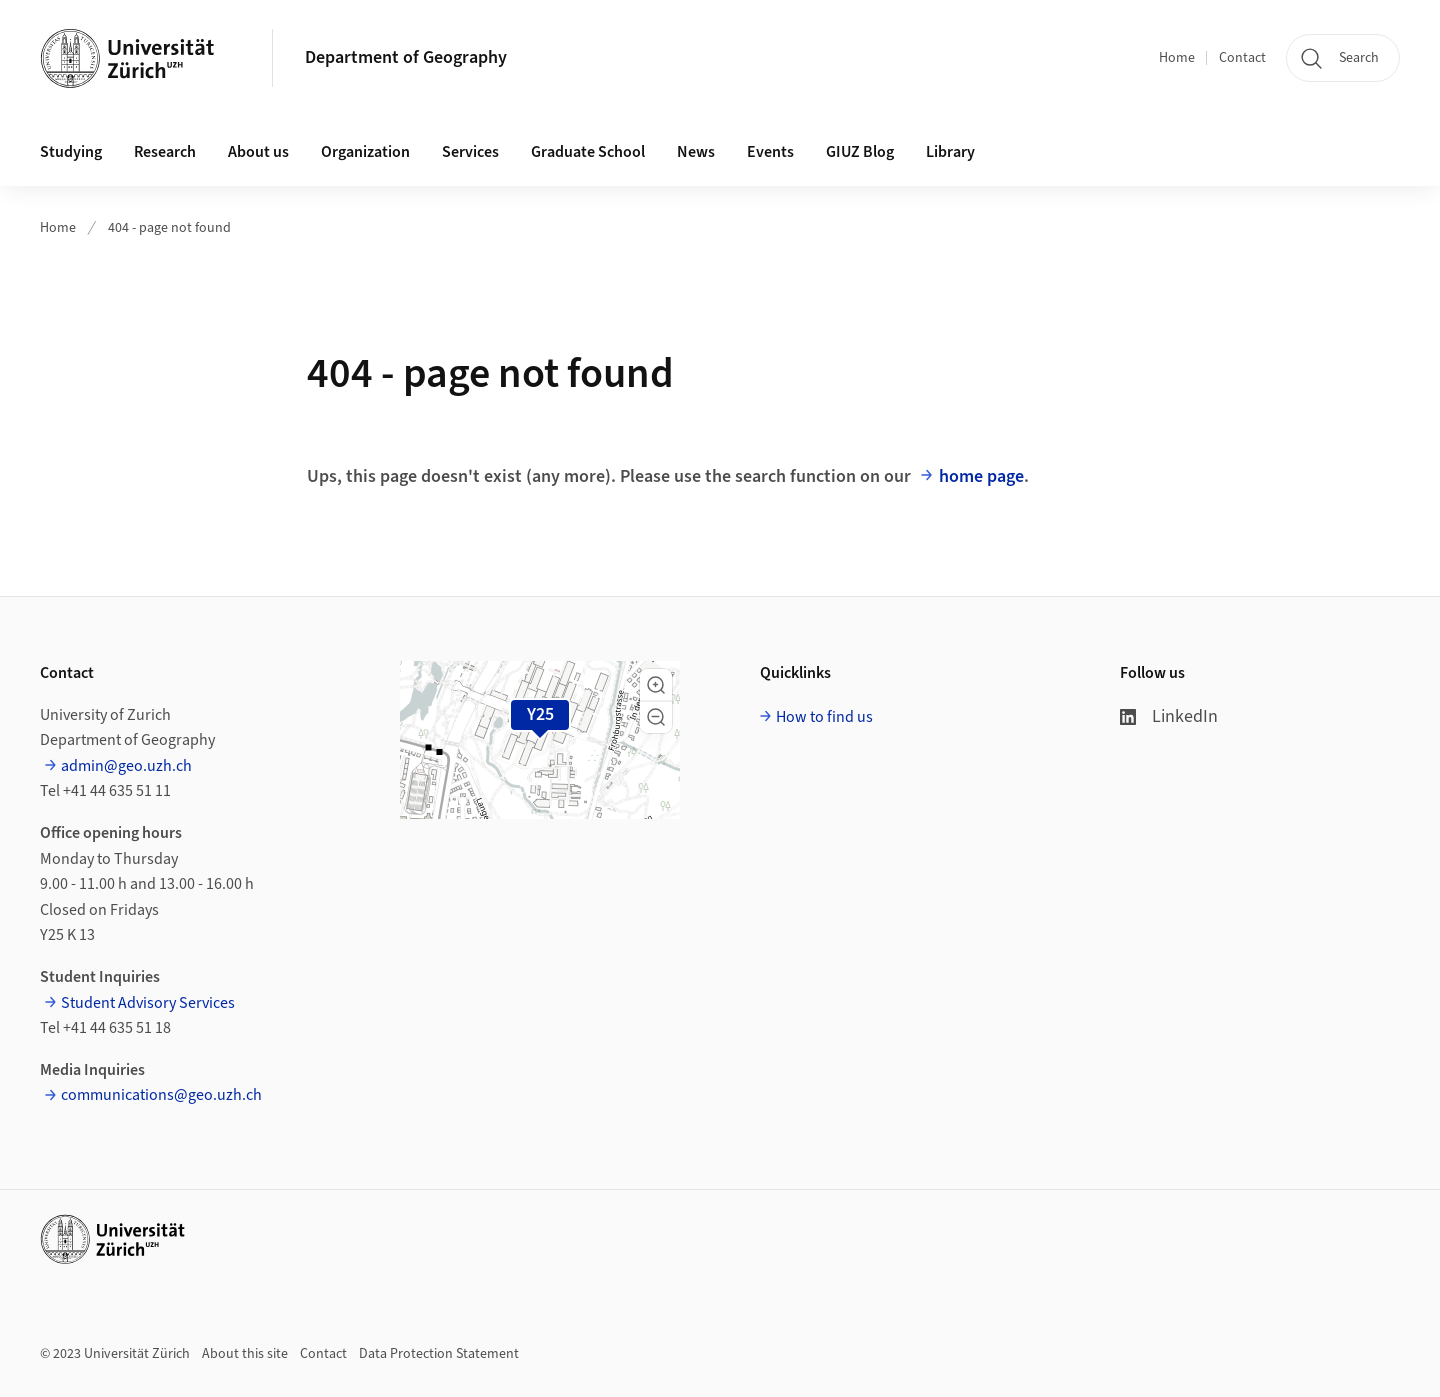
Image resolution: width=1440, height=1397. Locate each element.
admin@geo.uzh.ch (126, 766)
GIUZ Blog (860, 152)
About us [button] (258, 152)
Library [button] (950, 152)
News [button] (696, 152)
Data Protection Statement (439, 1354)
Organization (365, 152)
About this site (245, 1354)
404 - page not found (169, 228)
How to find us (824, 717)
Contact (1242, 58)
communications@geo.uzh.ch (161, 1095)
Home (1177, 58)
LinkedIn (1169, 716)
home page (981, 476)
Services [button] (470, 152)
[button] (656, 685)
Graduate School (588, 152)
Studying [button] (71, 152)
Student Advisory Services (148, 1003)
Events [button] (770, 152)
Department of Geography (406, 57)
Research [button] (165, 152)
